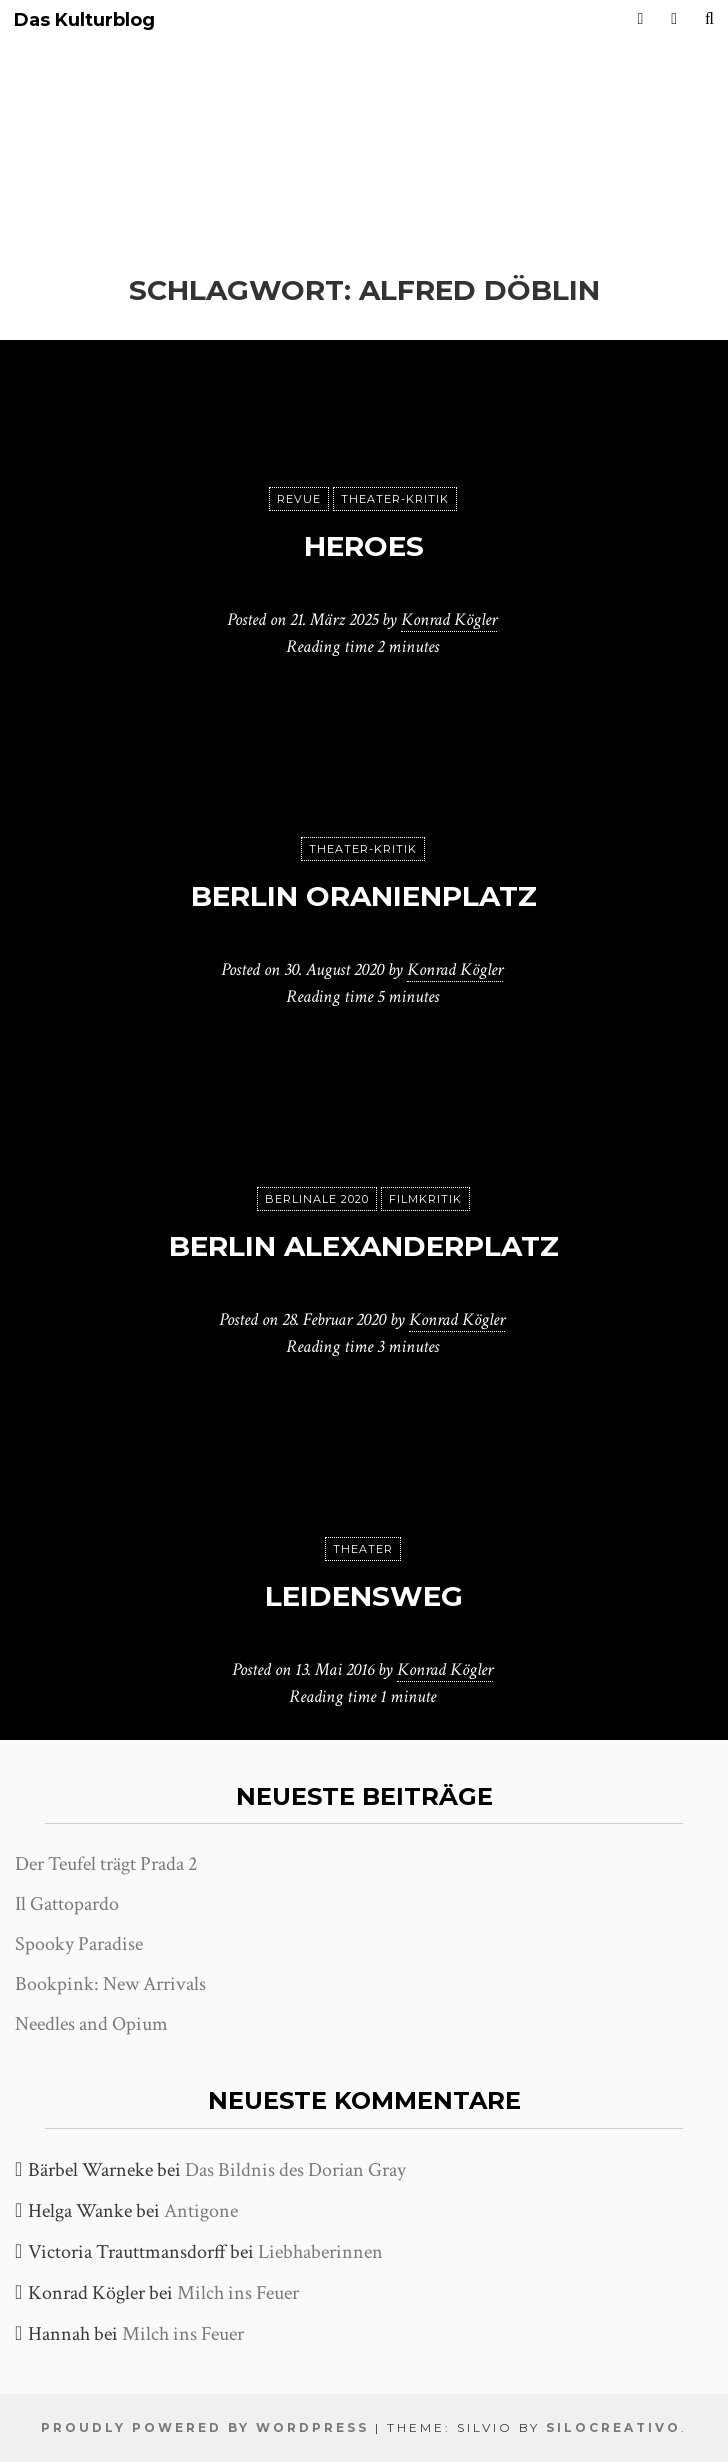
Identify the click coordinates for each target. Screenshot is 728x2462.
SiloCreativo (613, 2427)
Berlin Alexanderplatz (364, 1246)
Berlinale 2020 (317, 1199)
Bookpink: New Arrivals (110, 1984)
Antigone (201, 2211)
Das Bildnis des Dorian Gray (295, 2170)
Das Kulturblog (84, 20)
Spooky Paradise (79, 1944)
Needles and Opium (91, 2024)
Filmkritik (425, 1199)
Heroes (364, 546)
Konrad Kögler (449, 619)
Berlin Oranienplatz (364, 896)
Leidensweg (364, 1596)
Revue (299, 499)
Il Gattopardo (67, 1904)
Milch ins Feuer (238, 2293)
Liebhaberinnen (320, 2252)
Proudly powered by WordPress (205, 2427)
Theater (363, 1549)
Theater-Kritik (395, 499)
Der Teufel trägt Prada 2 (106, 1864)
